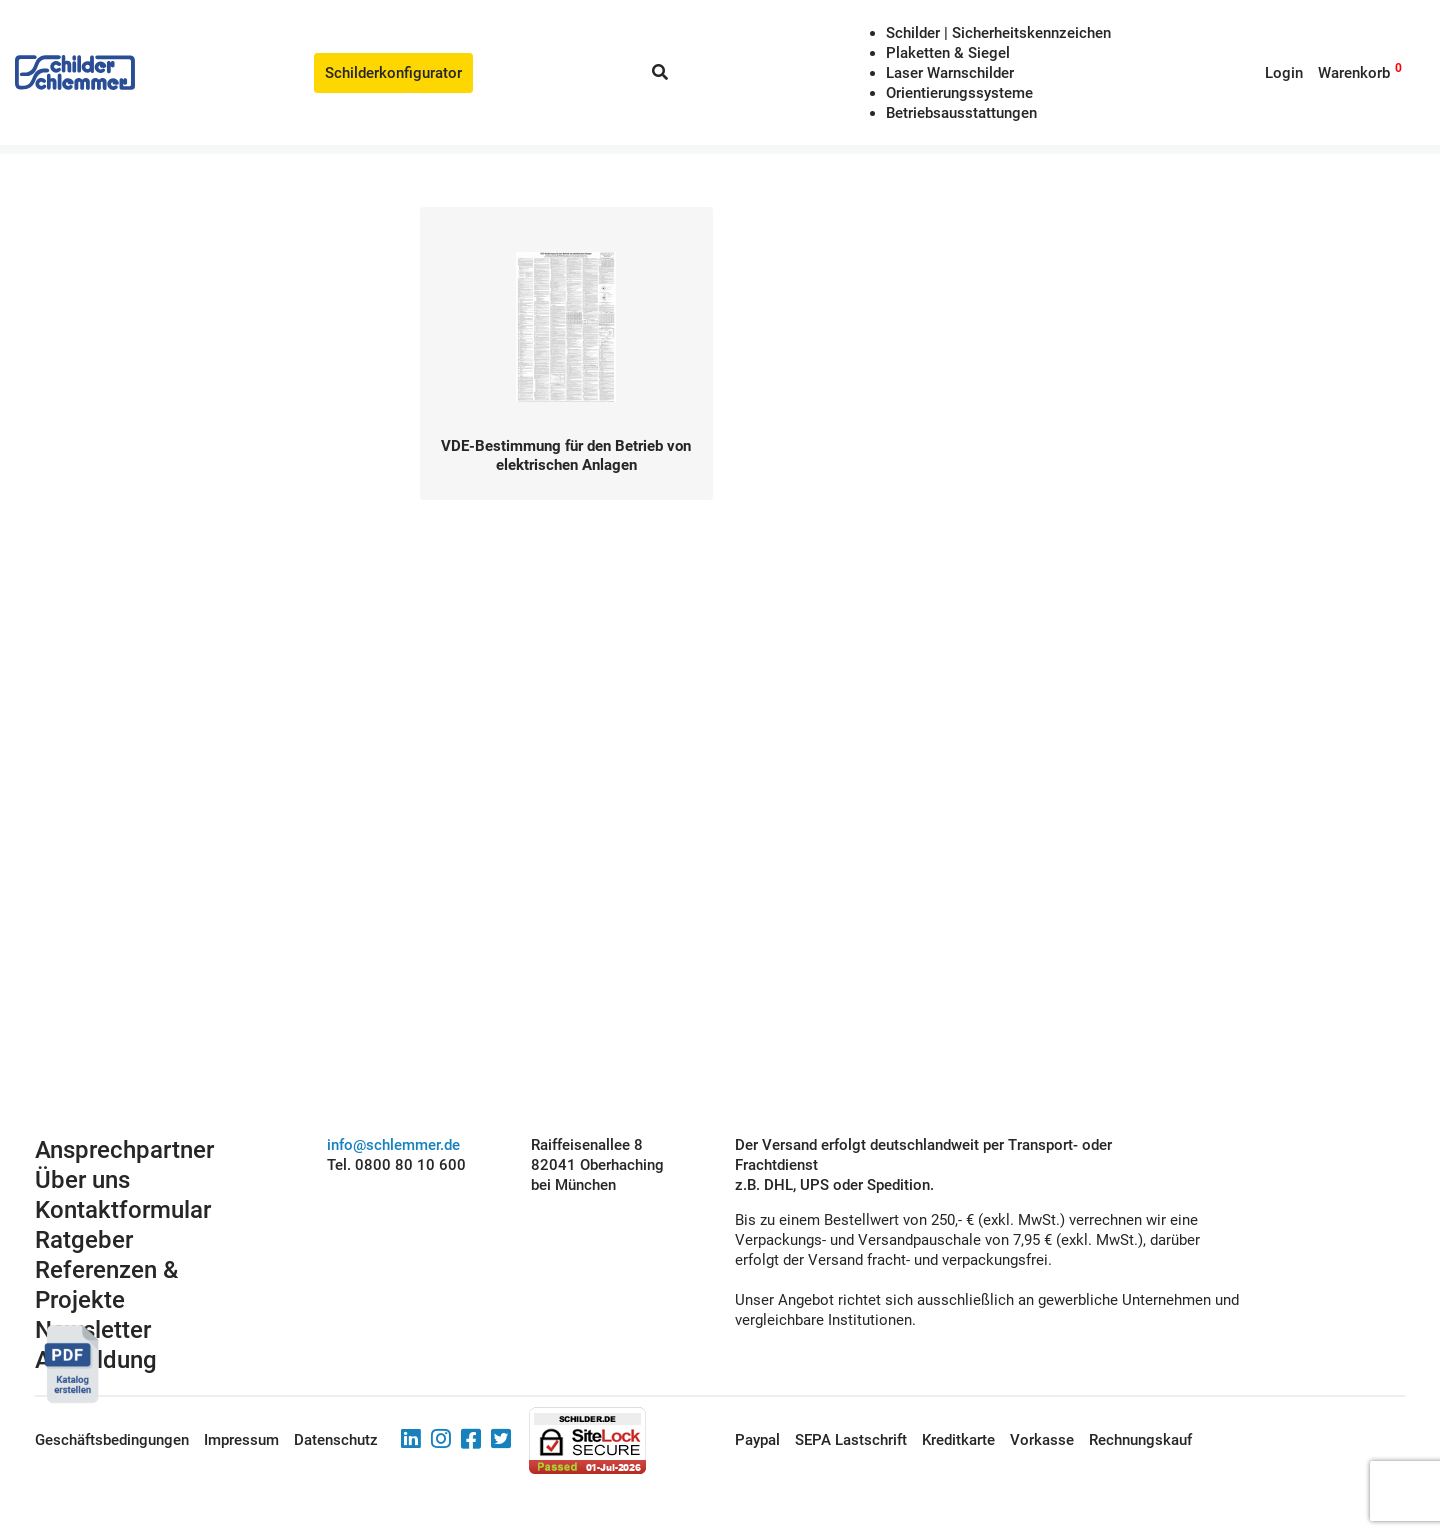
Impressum (241, 1440)
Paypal (757, 1440)
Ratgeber (84, 1240)
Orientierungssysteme (959, 93)
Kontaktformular (123, 1210)
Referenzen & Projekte (106, 1285)
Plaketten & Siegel (948, 53)
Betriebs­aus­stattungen (961, 113)
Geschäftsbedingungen (112, 1440)
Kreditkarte (958, 1440)
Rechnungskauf (1140, 1440)
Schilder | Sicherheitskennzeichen (998, 33)
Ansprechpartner (124, 1150)
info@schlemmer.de (393, 1145)
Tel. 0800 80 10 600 (396, 1165)
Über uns (82, 1180)
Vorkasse (1042, 1440)
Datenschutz (336, 1440)
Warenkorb (1354, 73)
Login (1284, 73)
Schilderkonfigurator (393, 73)
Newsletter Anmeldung (96, 1345)
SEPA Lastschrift (851, 1440)
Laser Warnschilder (950, 73)
